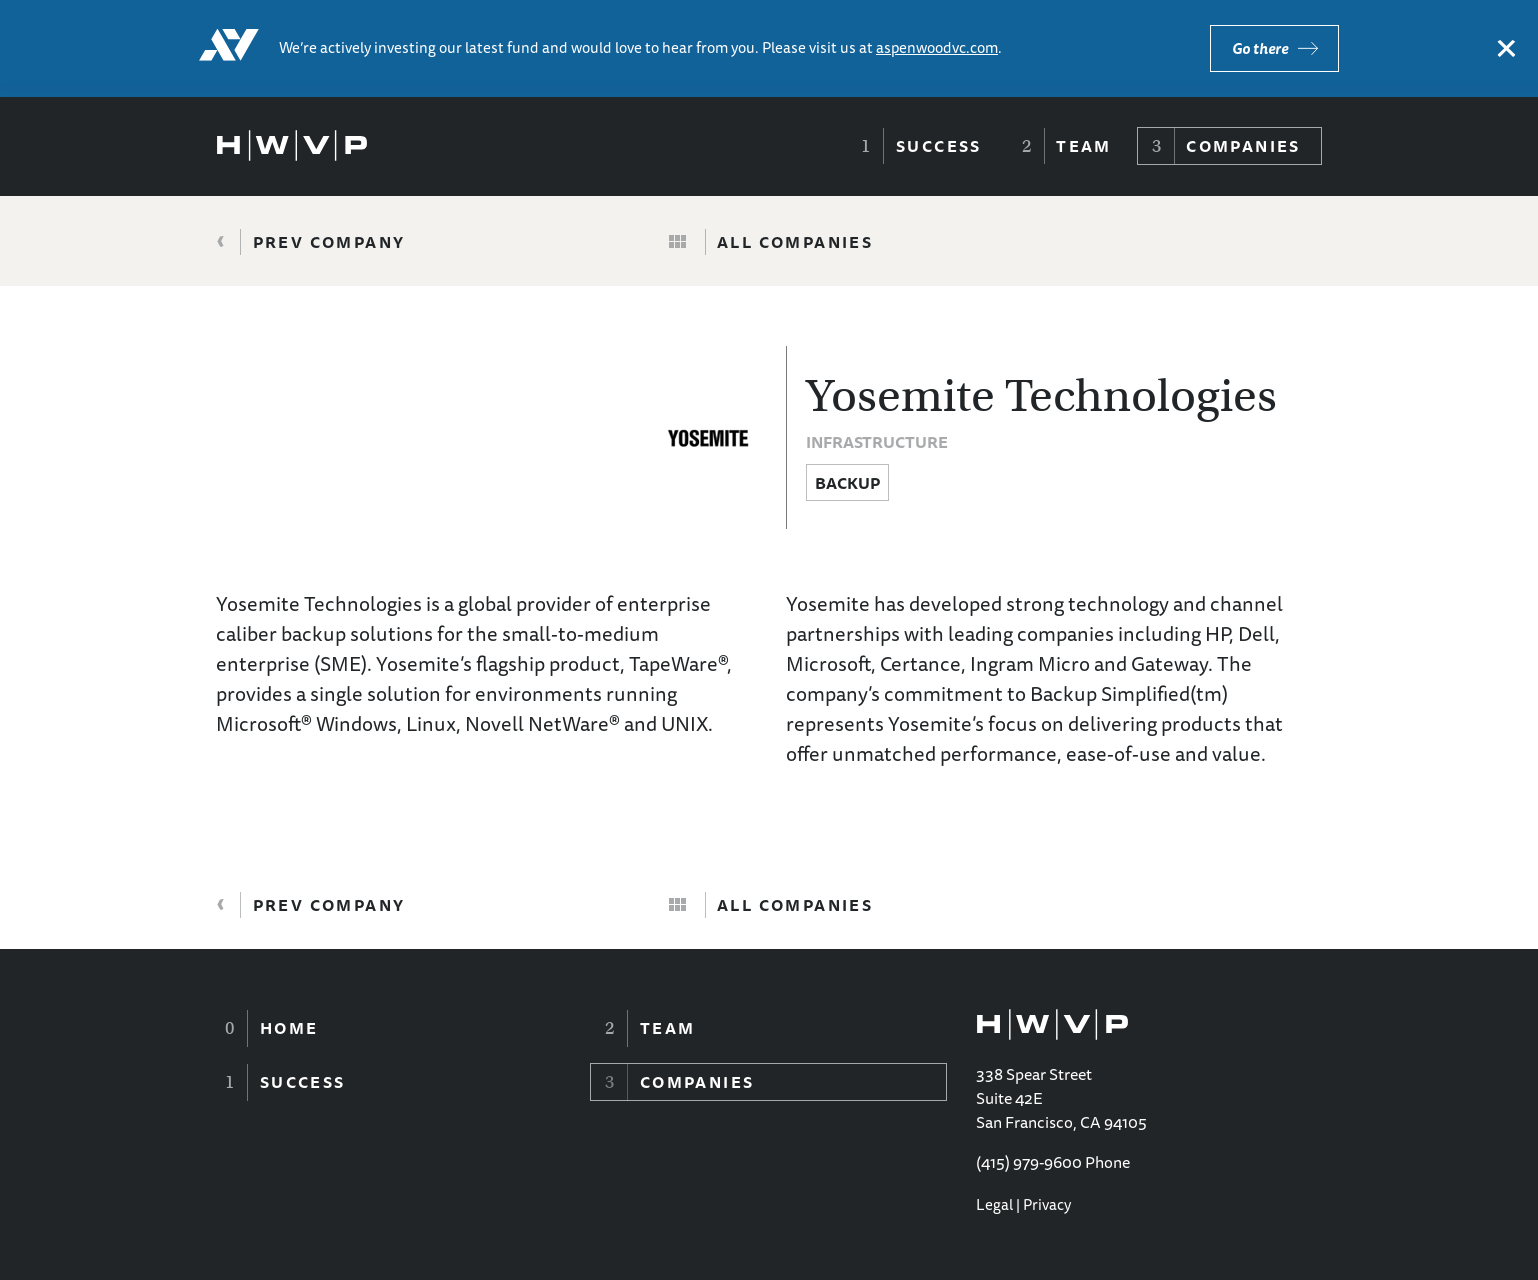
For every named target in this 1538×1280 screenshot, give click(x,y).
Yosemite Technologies (1041, 396)
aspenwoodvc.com (937, 47)
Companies (1243, 146)
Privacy (1047, 1204)
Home (289, 1028)
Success (939, 146)
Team (1084, 146)
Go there (1260, 48)
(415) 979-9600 (1029, 1162)
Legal (994, 1204)
